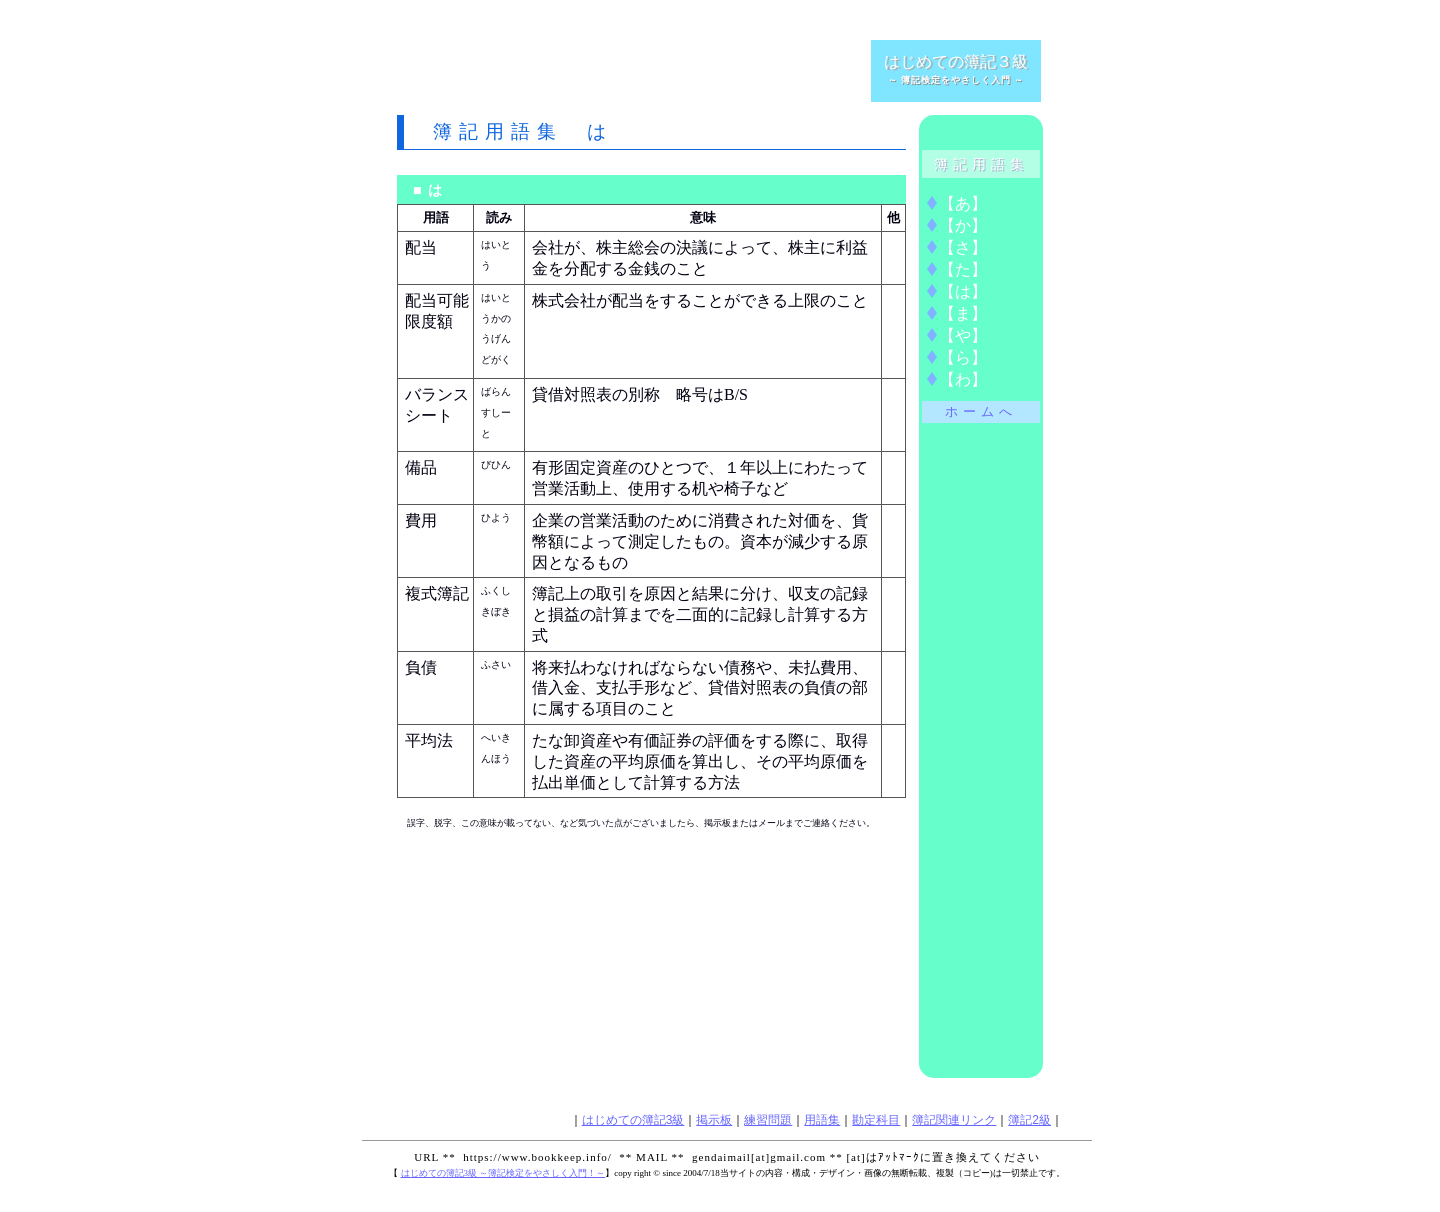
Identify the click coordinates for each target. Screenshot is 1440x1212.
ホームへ (981, 412)
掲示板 (714, 1120)
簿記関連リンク (954, 1120)
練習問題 (768, 1120)
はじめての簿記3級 (633, 1120)
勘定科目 (876, 1120)
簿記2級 (1029, 1120)
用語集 (822, 1120)
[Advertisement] (631, 70)
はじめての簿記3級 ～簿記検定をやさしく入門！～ (503, 1173)
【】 (963, 203)
